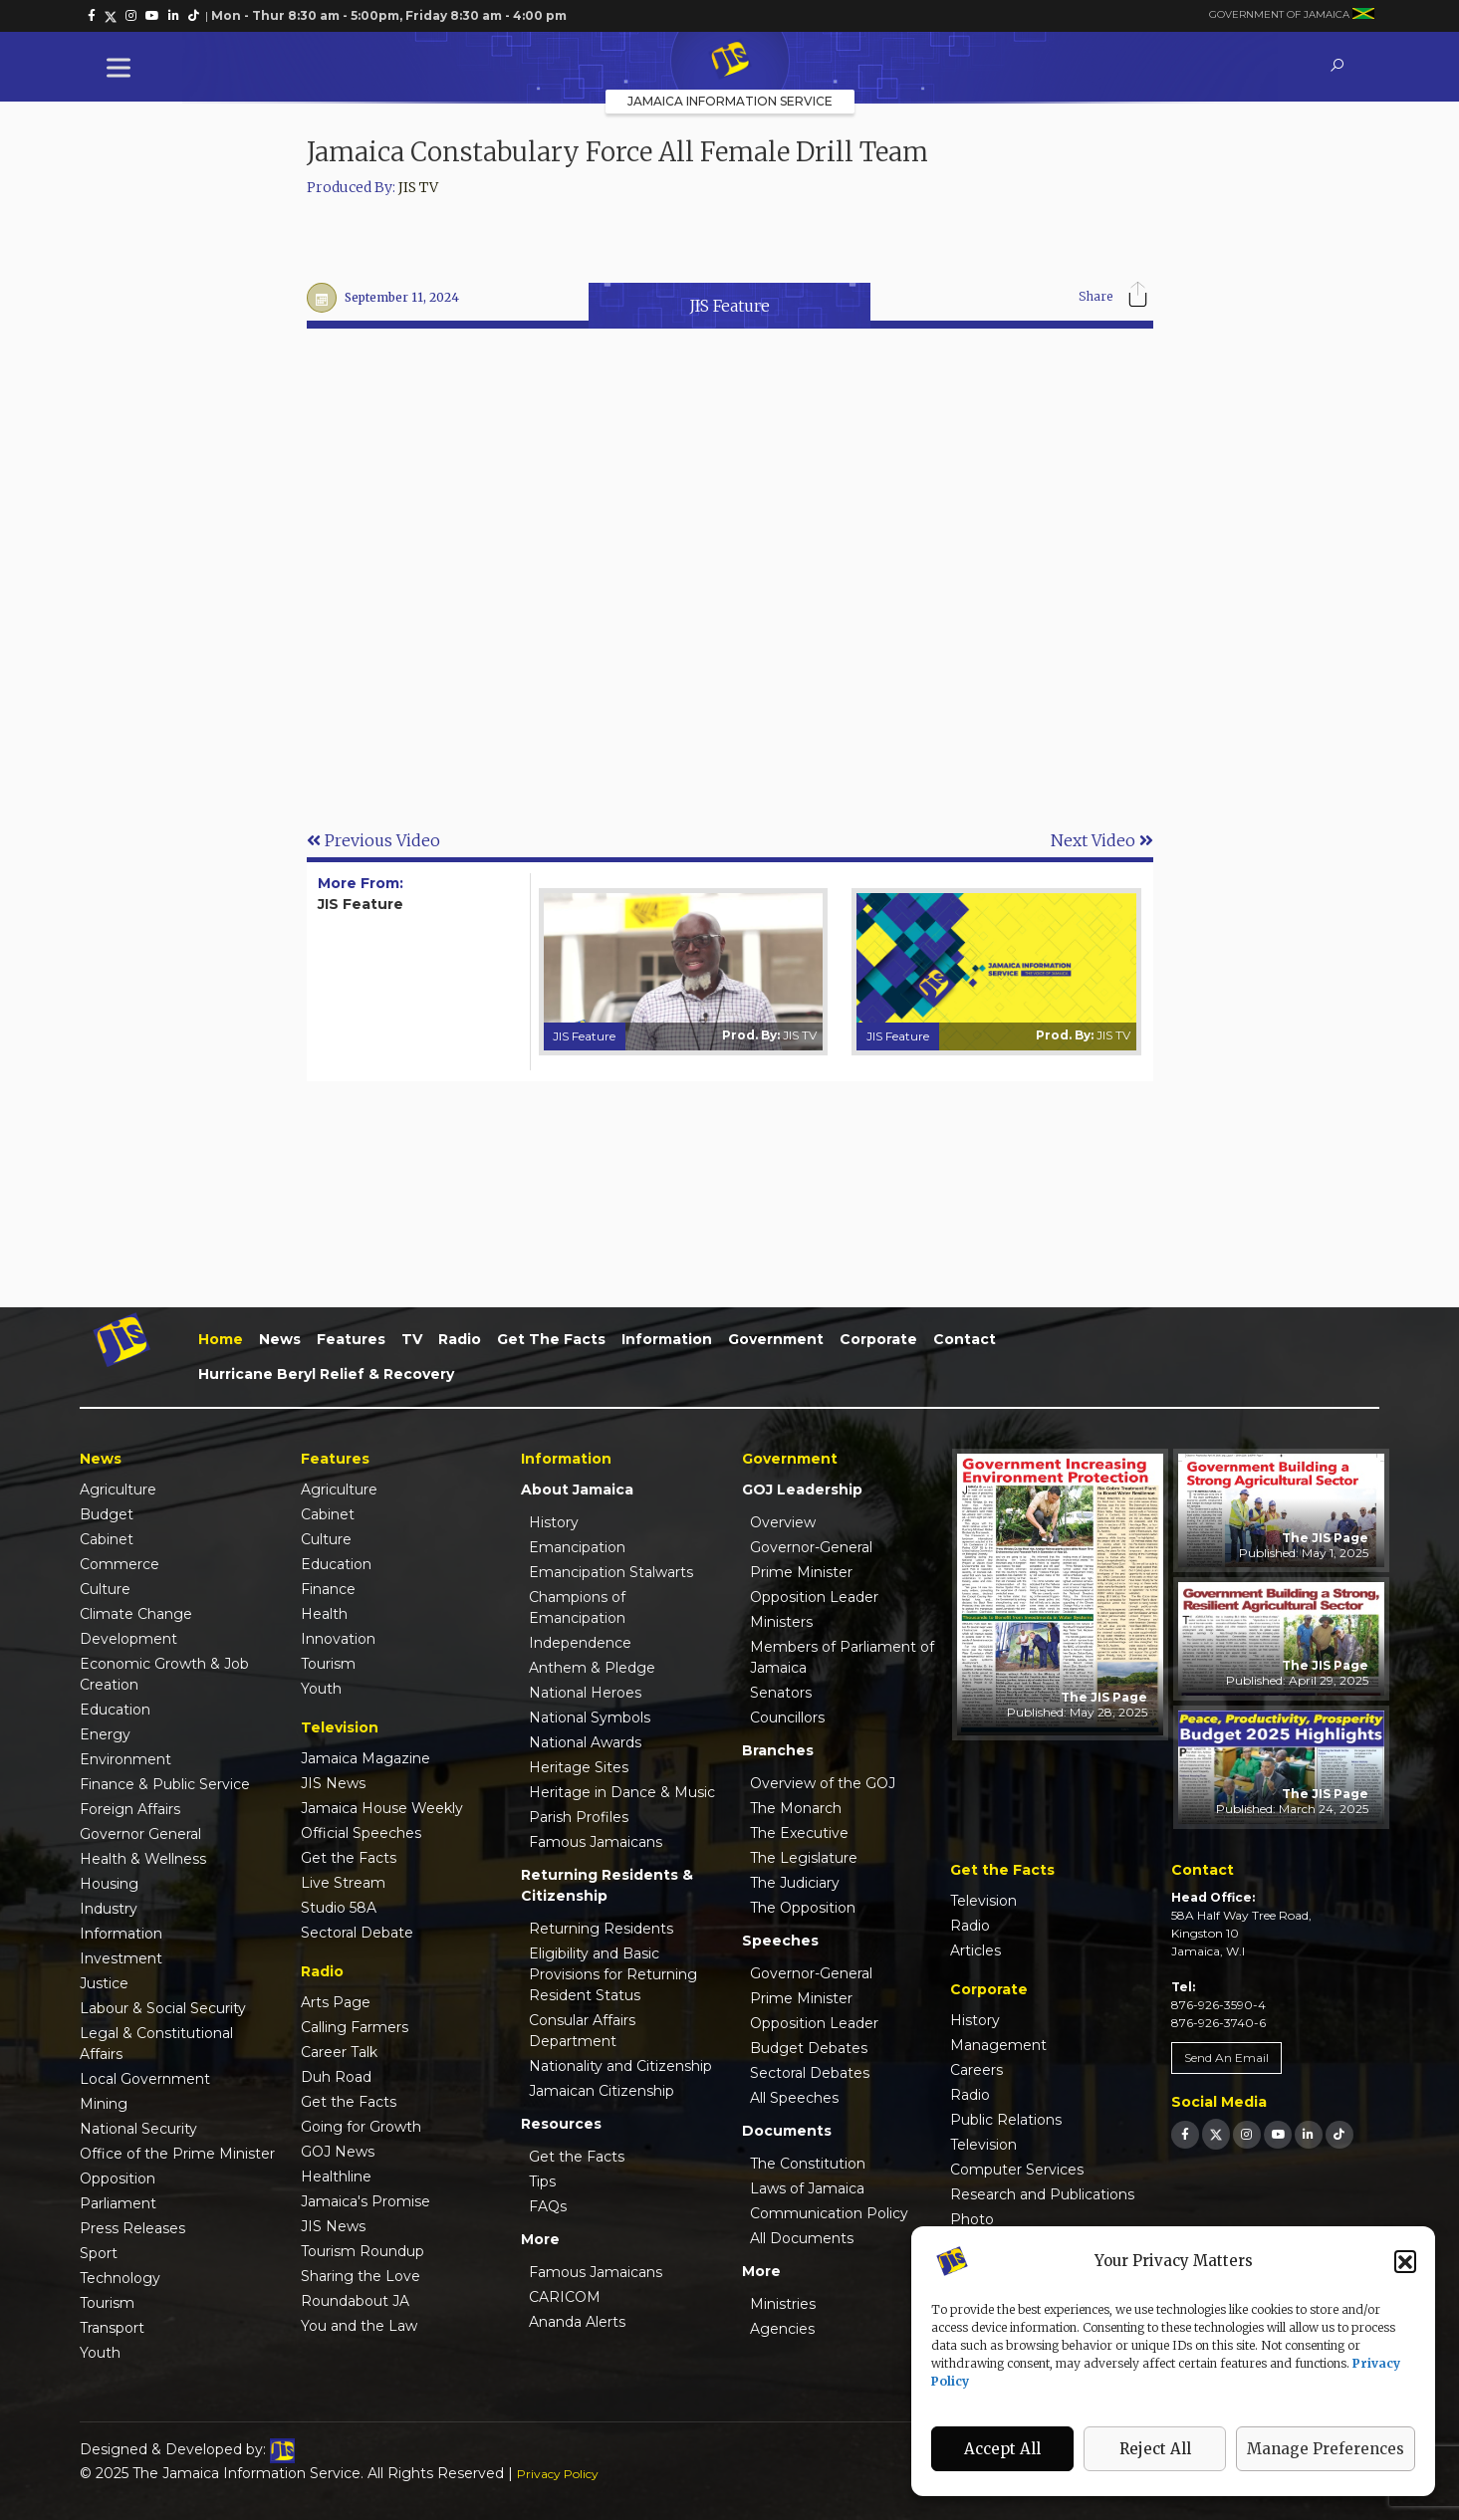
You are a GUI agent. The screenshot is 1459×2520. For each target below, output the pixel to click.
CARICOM (565, 2297)
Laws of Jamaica (807, 2188)
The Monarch (796, 1808)
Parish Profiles (578, 1817)
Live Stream (343, 1883)
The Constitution (807, 2164)
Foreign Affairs (130, 1809)
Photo (972, 2219)
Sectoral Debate (357, 1933)
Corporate (878, 1339)
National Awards (585, 1742)
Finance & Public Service (165, 1784)
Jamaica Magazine (365, 1758)
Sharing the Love (360, 2276)
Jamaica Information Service (730, 101)
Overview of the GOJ (822, 1783)
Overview (783, 1522)
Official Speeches (361, 1833)
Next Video (1102, 840)
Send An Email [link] (1226, 2057)
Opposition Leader (814, 1597)
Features (351, 1339)
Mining (103, 2104)
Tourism (107, 2303)
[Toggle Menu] (122, 67)
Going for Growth (361, 2127)
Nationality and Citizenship (620, 2066)
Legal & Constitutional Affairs (156, 2043)
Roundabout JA (355, 2301)
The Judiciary (795, 1883)
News (280, 1339)
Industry (108, 1909)
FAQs (548, 2206)
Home (220, 1339)
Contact (964, 1339)
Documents (787, 2131)
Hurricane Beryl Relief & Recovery (326, 1374)
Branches (778, 1750)
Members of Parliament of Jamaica (842, 1657)
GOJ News (337, 2152)
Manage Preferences (1325, 2448)
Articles (975, 1950)
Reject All (1155, 2448)
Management (998, 2045)
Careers (976, 2070)
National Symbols (589, 1717)
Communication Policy (829, 2213)
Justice (104, 1983)
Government (776, 1339)
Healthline (336, 2176)
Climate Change (136, 1614)
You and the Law (359, 2326)
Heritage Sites (578, 1767)
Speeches (780, 1940)
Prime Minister (801, 1572)
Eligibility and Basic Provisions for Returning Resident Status (613, 1974)
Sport (99, 2253)
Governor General (140, 1834)
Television (983, 1901)
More (540, 2239)
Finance (328, 1589)
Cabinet (106, 1539)
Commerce (119, 1564)
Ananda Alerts (577, 2322)
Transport (112, 2328)
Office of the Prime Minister (177, 2154)
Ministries (783, 2304)
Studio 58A (338, 1908)
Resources (561, 2124)
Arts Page (335, 2002)
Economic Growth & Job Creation (164, 1674)
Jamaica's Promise (365, 2201)
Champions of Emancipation (577, 1607)
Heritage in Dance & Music (622, 1792)
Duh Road (336, 2077)
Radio (459, 1339)
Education (115, 1709)
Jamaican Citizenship (601, 2091)
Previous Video (373, 840)
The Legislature (803, 1858)
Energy (105, 1734)
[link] (92, 16)
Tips (542, 2181)
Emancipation (577, 1547)
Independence (580, 1643)
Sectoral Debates (809, 2073)
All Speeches (794, 2098)
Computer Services (1017, 2169)
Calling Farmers (354, 2027)
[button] (1405, 2261)
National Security (138, 2129)
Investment (121, 1958)
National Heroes (585, 1693)
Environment (125, 1759)
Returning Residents (601, 1929)
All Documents (801, 2238)
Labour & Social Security (163, 2008)
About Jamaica (577, 1489)
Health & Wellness (143, 1859)
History (554, 1522)
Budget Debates (808, 2048)
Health (324, 1614)
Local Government (145, 2079)
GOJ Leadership (802, 1489)
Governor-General (811, 1547)
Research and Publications (1042, 2194)
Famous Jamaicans (595, 1842)
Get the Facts (551, 1339)
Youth (100, 2353)
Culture (105, 1589)
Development (128, 1639)
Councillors (787, 1717)
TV (411, 1339)
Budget (106, 1514)
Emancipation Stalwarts (611, 1572)
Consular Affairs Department (582, 2030)
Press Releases (132, 2228)
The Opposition (802, 1908)
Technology (120, 2278)
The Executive (799, 1833)
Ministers (781, 1622)
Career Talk (339, 2052)
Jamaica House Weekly (382, 1808)
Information (666, 1339)
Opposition (117, 2178)
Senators (781, 1693)
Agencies (782, 2329)
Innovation (338, 1639)
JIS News (333, 1783)
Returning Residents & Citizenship (607, 1885)
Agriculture (118, 1489)
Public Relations (1006, 2120)
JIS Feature (729, 306)
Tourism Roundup (362, 2251)
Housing (109, 1884)
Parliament (118, 2203)
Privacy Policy (558, 2473)
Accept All (1002, 2448)
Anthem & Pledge (592, 1668)
